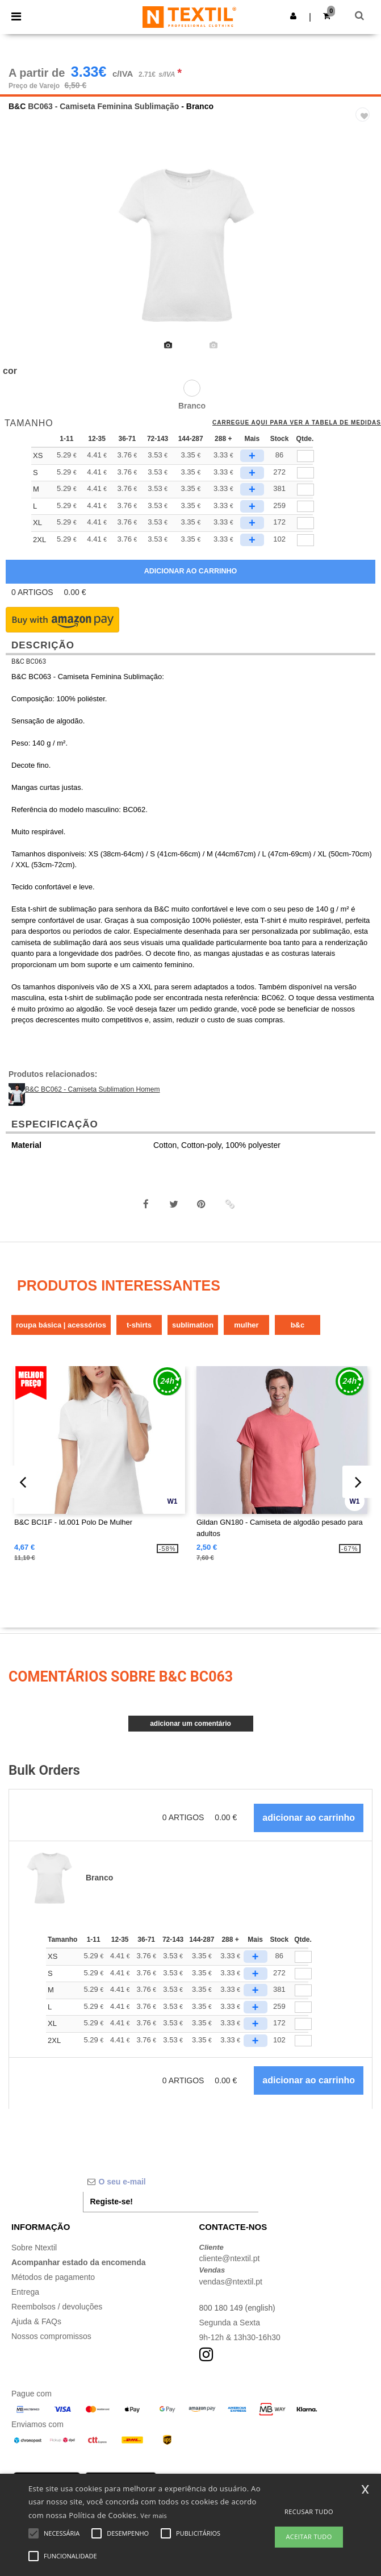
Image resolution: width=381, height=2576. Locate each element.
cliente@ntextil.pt (229, 2258)
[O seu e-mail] (170, 2181)
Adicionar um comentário (190, 1724)
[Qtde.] (303, 1957)
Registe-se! (111, 2201)
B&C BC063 (28, 661)
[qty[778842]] (305, 473)
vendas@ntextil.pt (231, 2281)
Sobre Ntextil (34, 2247)
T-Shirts (139, 1325)
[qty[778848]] (305, 456)
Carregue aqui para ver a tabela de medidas (296, 423)
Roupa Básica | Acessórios (61, 1325)
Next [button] (364, 252)
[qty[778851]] (305, 540)
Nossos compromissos (51, 2336)
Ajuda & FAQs (36, 2321)
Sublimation (192, 1325)
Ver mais (153, 2515)
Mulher (246, 1325)
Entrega (25, 2291)
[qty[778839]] (305, 490)
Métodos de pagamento (53, 2277)
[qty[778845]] (305, 523)
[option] (190, 245)
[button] (293, 15)
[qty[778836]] (305, 507)
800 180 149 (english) (237, 2307)
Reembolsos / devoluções (56, 2306)
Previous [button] (24, 252)
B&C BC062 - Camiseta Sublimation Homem (92, 1089)
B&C (17, 106)
